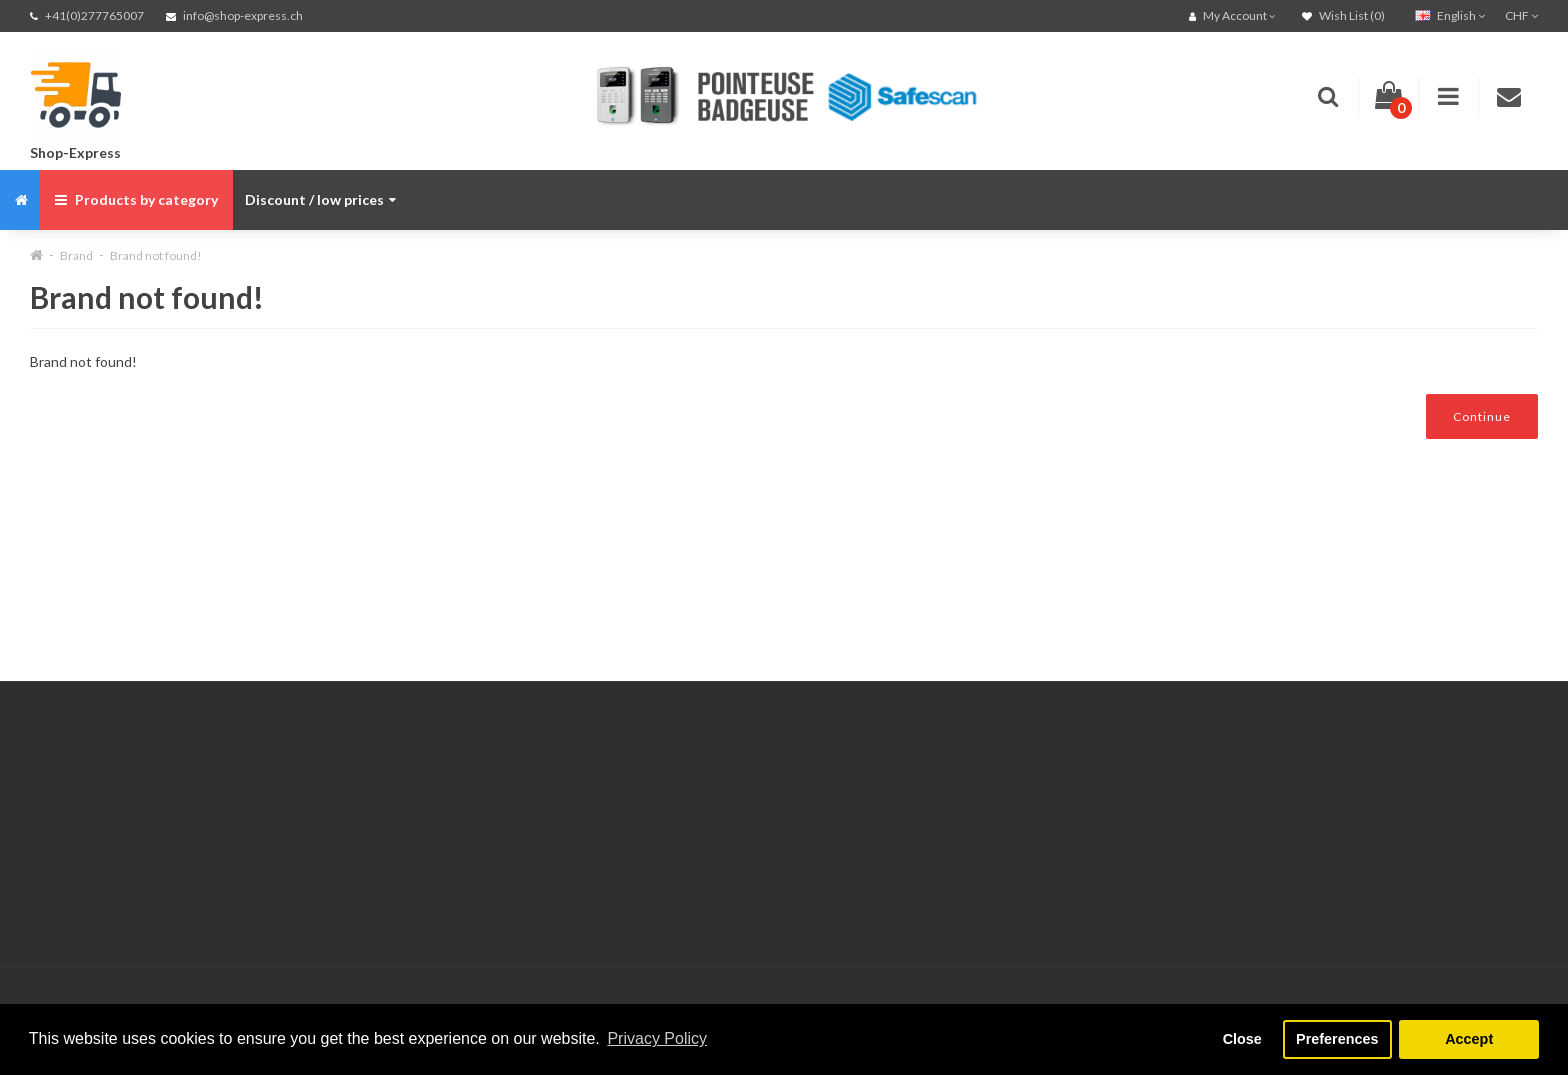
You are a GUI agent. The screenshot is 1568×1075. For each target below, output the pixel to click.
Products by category (136, 199)
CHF (1521, 15)
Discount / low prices (320, 199)
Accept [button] (1469, 1039)
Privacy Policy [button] (657, 1038)
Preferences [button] (1337, 1039)
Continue (1482, 416)
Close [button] (1242, 1039)
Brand (76, 255)
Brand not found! (156, 255)
